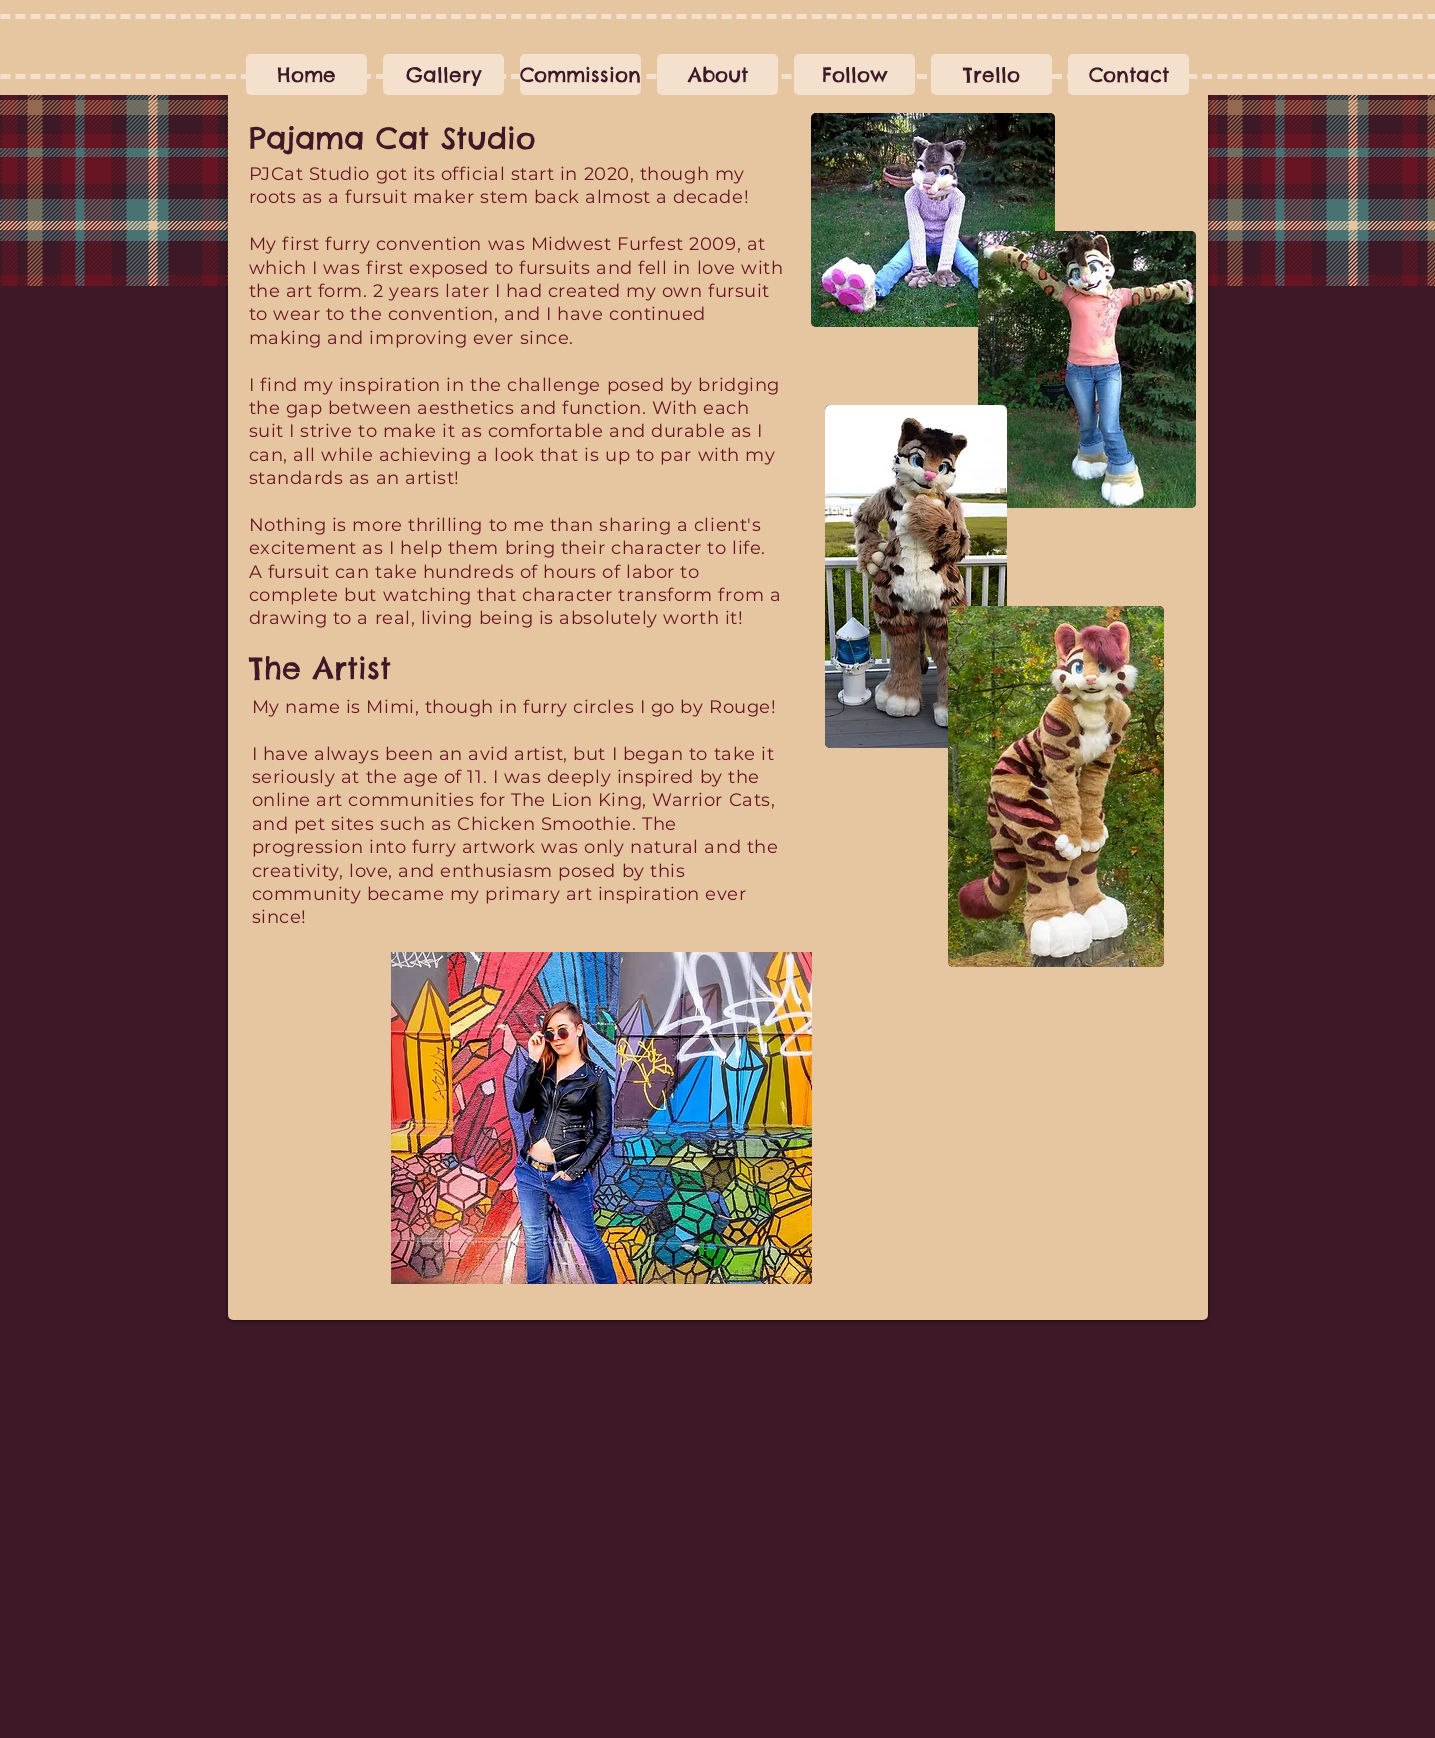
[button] (580, 74)
